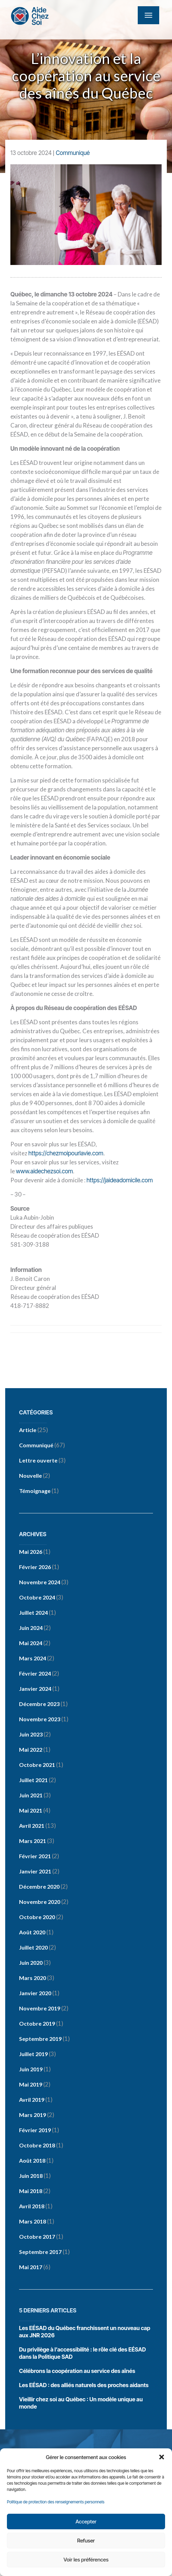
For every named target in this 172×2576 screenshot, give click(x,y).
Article (27, 1430)
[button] (161, 2457)
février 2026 (35, 1567)
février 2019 (35, 2130)
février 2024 (35, 1673)
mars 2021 (32, 1840)
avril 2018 (31, 2206)
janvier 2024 (35, 1688)
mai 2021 (30, 1810)
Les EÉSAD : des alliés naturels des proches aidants (83, 2385)
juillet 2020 (33, 1947)
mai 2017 (30, 2267)
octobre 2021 (37, 1764)
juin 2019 (31, 2069)
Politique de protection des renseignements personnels (56, 2501)
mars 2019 (32, 2114)
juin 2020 (31, 1962)
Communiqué (73, 152)
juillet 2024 (33, 1612)
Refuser (86, 2540)
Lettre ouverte (38, 1460)
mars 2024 (32, 1658)
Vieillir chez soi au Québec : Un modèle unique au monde (81, 2403)
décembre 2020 (39, 1886)
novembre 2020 (39, 1901)
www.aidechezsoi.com (44, 1171)
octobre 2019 (37, 2023)
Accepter (85, 2521)
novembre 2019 (39, 2008)
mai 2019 (30, 2084)
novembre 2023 (39, 1719)
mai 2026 (30, 1551)
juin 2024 (31, 1627)
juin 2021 (31, 1795)
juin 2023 (31, 1734)
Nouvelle (30, 1475)
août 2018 (32, 2160)
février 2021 (35, 1856)
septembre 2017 (40, 2251)
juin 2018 (31, 2175)
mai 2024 (30, 1643)
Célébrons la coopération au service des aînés (77, 2370)
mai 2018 (30, 2191)
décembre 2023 (39, 1703)
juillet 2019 (33, 2054)
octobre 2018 (37, 2145)
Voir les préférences (85, 2559)
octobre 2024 (37, 1597)
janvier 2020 (35, 1993)
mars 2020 (32, 1977)
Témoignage (35, 1490)
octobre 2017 (37, 2236)
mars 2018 (32, 2221)
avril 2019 (31, 2099)
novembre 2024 (39, 1582)
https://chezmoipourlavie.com (65, 1153)
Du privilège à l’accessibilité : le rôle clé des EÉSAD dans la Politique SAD (82, 2353)
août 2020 (32, 1932)
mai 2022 (30, 1749)
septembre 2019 (40, 2038)
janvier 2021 (35, 1871)
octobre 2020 (37, 1917)
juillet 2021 (33, 1780)
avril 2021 (31, 1825)
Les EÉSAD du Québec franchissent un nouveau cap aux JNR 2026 (84, 2332)
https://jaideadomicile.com (120, 1180)
